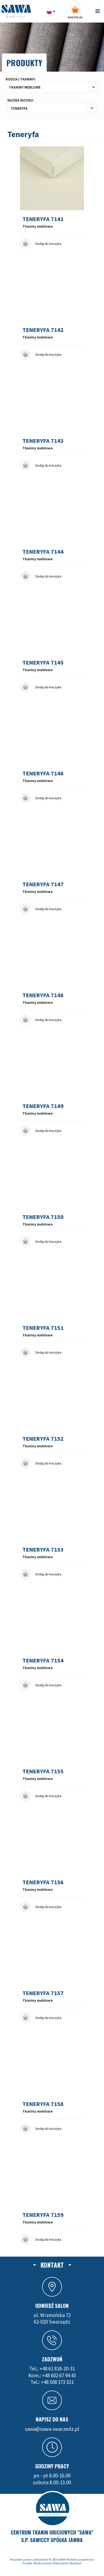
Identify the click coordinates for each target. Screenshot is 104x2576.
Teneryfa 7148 (43, 995)
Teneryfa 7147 (43, 884)
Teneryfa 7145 (43, 662)
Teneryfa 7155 (43, 1771)
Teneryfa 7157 (43, 1993)
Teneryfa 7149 (43, 1106)
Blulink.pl (75, 2563)
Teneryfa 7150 (43, 1217)
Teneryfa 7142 (43, 330)
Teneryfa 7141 (43, 219)
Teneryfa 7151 (43, 1328)
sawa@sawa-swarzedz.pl (52, 2429)
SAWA (62, 2559)
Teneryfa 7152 (43, 1438)
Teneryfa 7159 (43, 2215)
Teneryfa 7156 (43, 1882)
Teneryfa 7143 (43, 441)
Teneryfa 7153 (43, 1549)
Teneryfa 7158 (43, 2104)
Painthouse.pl (42, 2563)
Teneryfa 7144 (43, 551)
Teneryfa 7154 (43, 1660)
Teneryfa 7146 (43, 773)
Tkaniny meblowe (37, 226)
